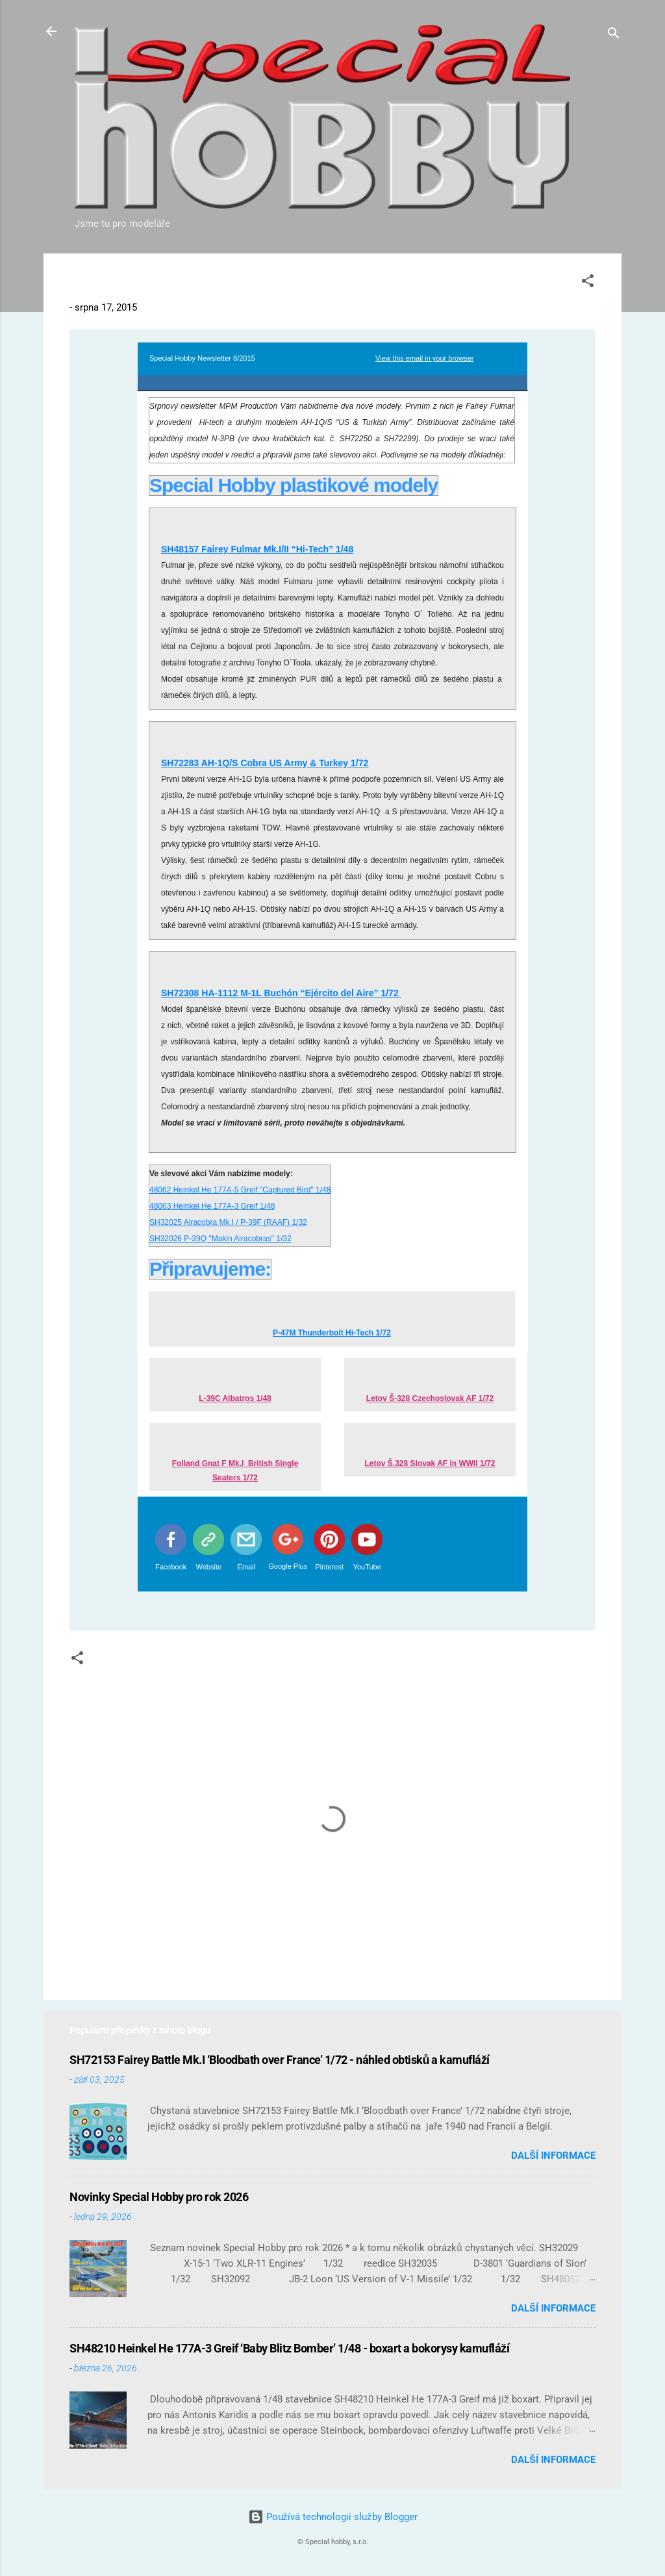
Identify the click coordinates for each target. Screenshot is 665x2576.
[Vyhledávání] (613, 35)
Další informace (553, 2155)
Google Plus (287, 1566)
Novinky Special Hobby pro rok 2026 (158, 2197)
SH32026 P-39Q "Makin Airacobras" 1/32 (220, 1238)
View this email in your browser (424, 358)
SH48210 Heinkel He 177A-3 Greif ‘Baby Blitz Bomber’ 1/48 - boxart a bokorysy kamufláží (289, 2348)
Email (247, 1567)
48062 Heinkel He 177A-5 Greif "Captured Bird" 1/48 (240, 1189)
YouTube (367, 1567)
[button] (588, 283)
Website (209, 1567)
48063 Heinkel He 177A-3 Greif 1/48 (212, 1206)
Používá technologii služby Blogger (333, 2517)
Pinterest (330, 1567)
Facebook (170, 1567)
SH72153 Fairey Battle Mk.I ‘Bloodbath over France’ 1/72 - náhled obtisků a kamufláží (279, 2060)
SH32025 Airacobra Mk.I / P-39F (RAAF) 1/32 (228, 1222)
